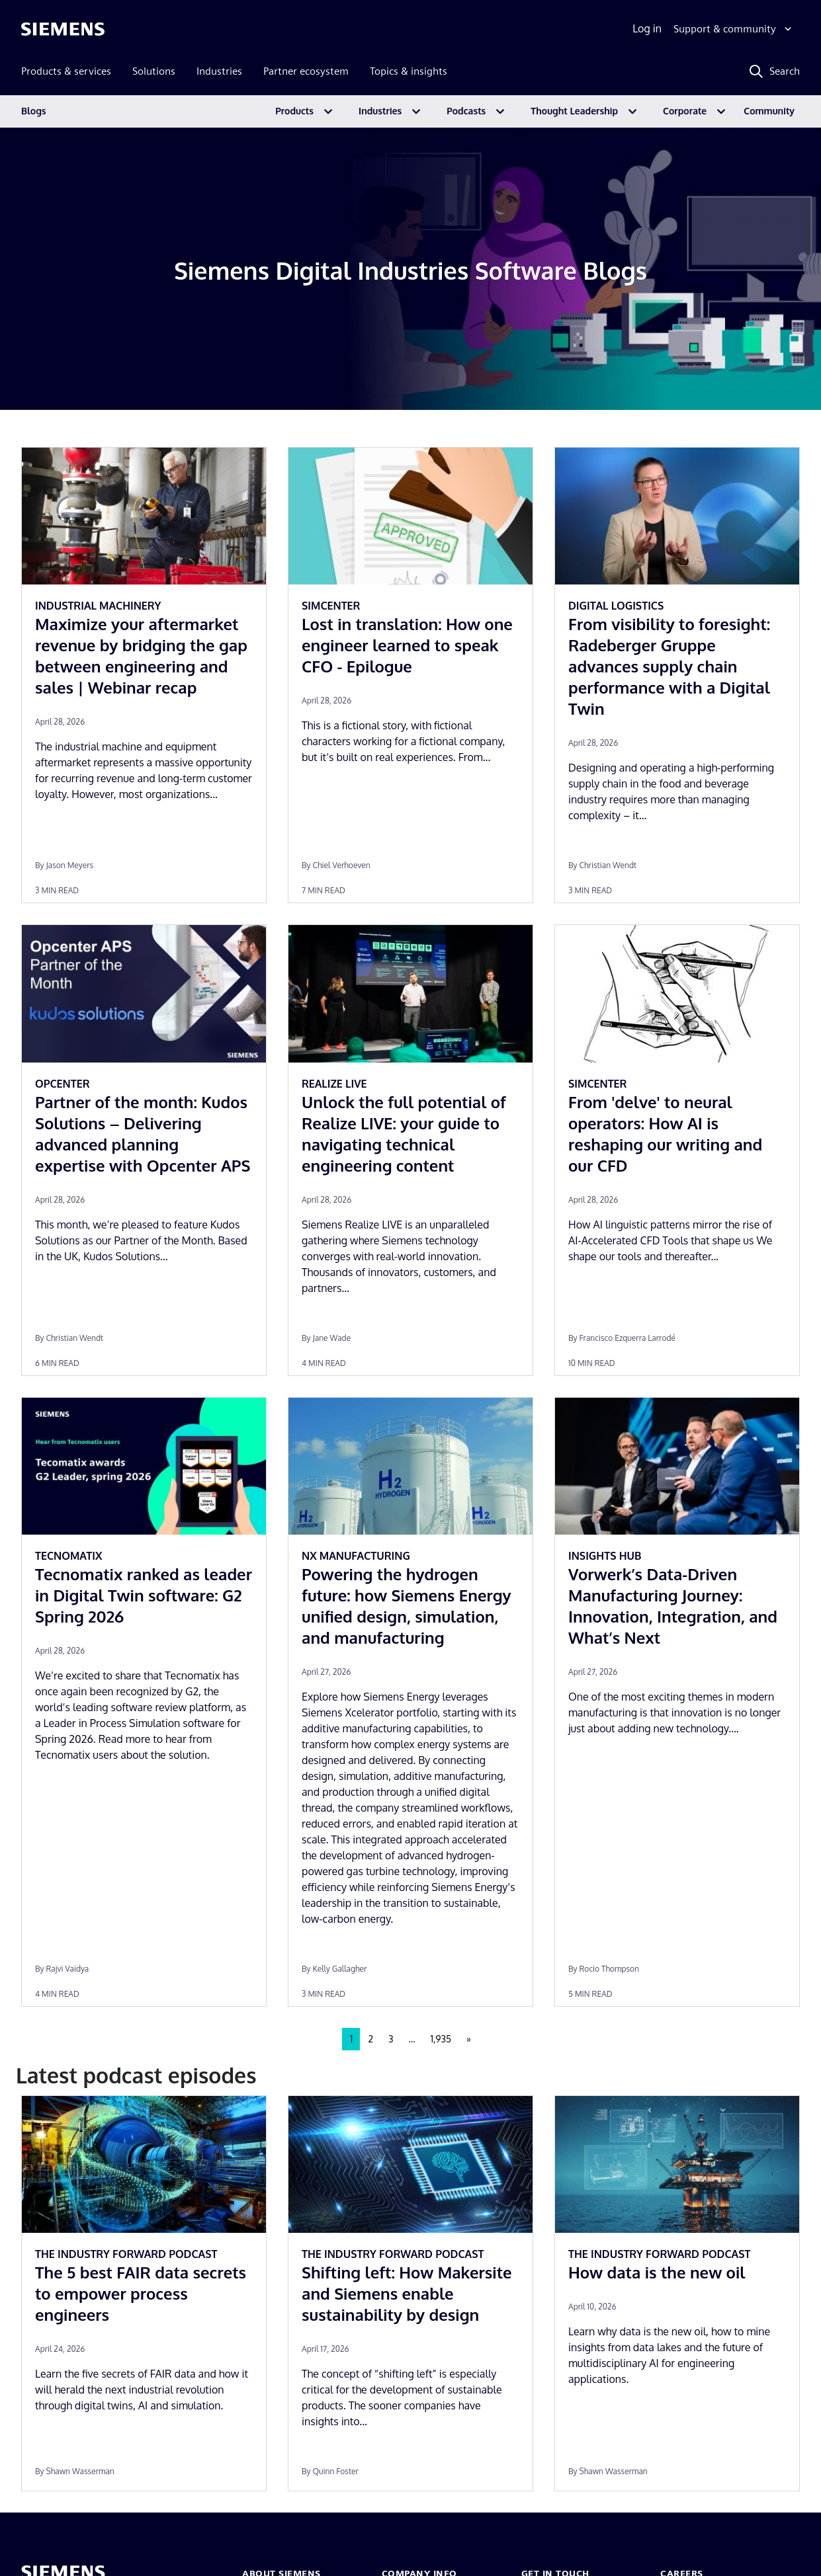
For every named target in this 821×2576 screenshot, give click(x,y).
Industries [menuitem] (219, 71)
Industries (380, 110)
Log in (647, 28)
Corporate (685, 110)
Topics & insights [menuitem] (408, 71)
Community (769, 110)
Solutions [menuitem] (153, 71)
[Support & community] (734, 29)
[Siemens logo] (63, 29)
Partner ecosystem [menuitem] (306, 71)
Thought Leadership (574, 110)
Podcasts (466, 110)
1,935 (441, 2038)
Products (294, 110)
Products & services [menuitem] (66, 71)
